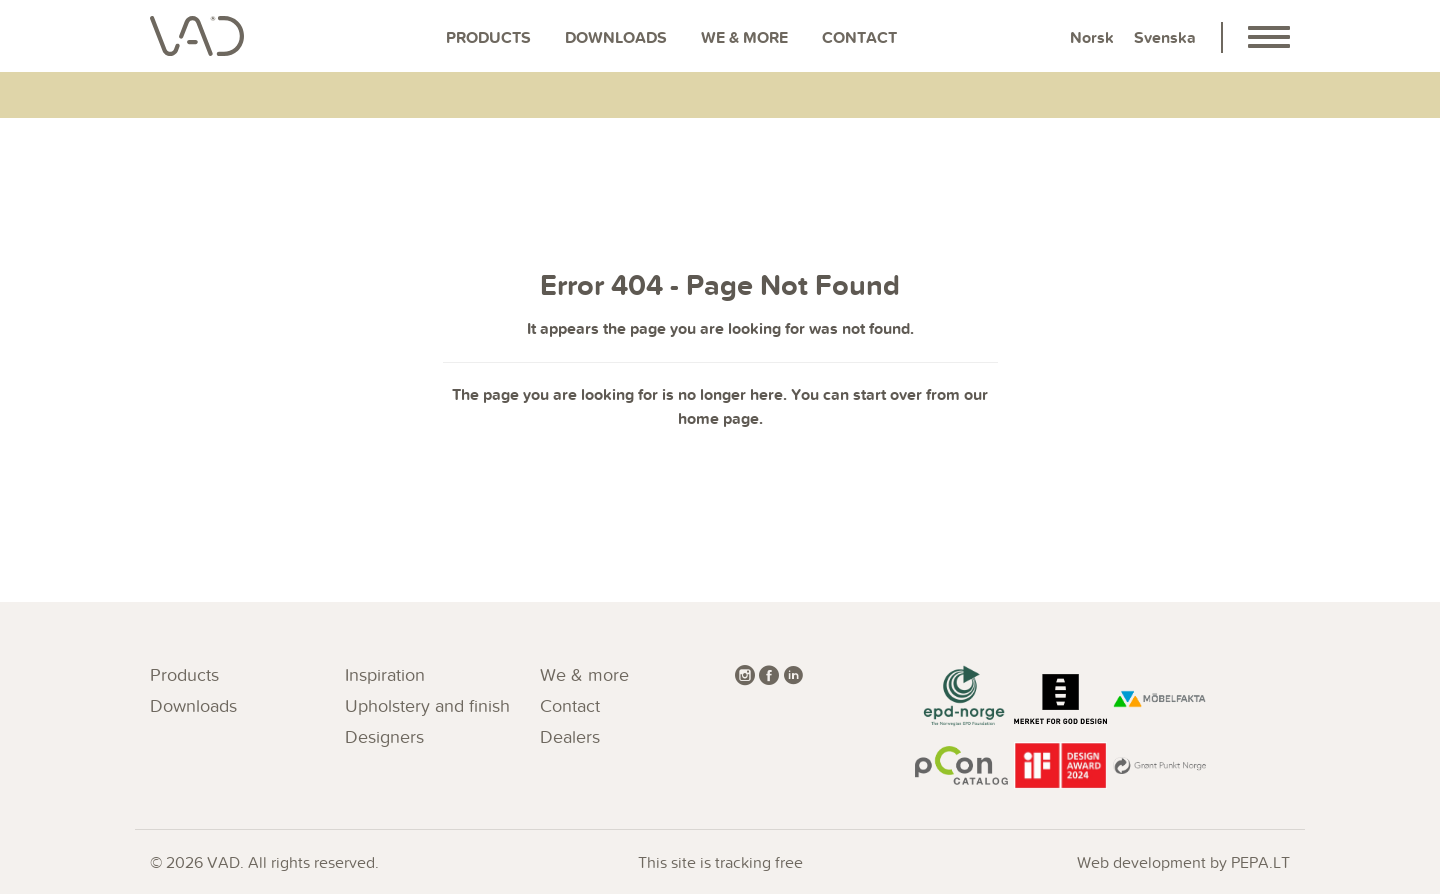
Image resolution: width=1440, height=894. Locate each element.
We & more (744, 37)
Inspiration (385, 674)
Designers (384, 736)
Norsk (1092, 37)
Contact (859, 37)
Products (488, 37)
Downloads (616, 37)
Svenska (1165, 37)
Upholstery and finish (427, 705)
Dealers (570, 736)
